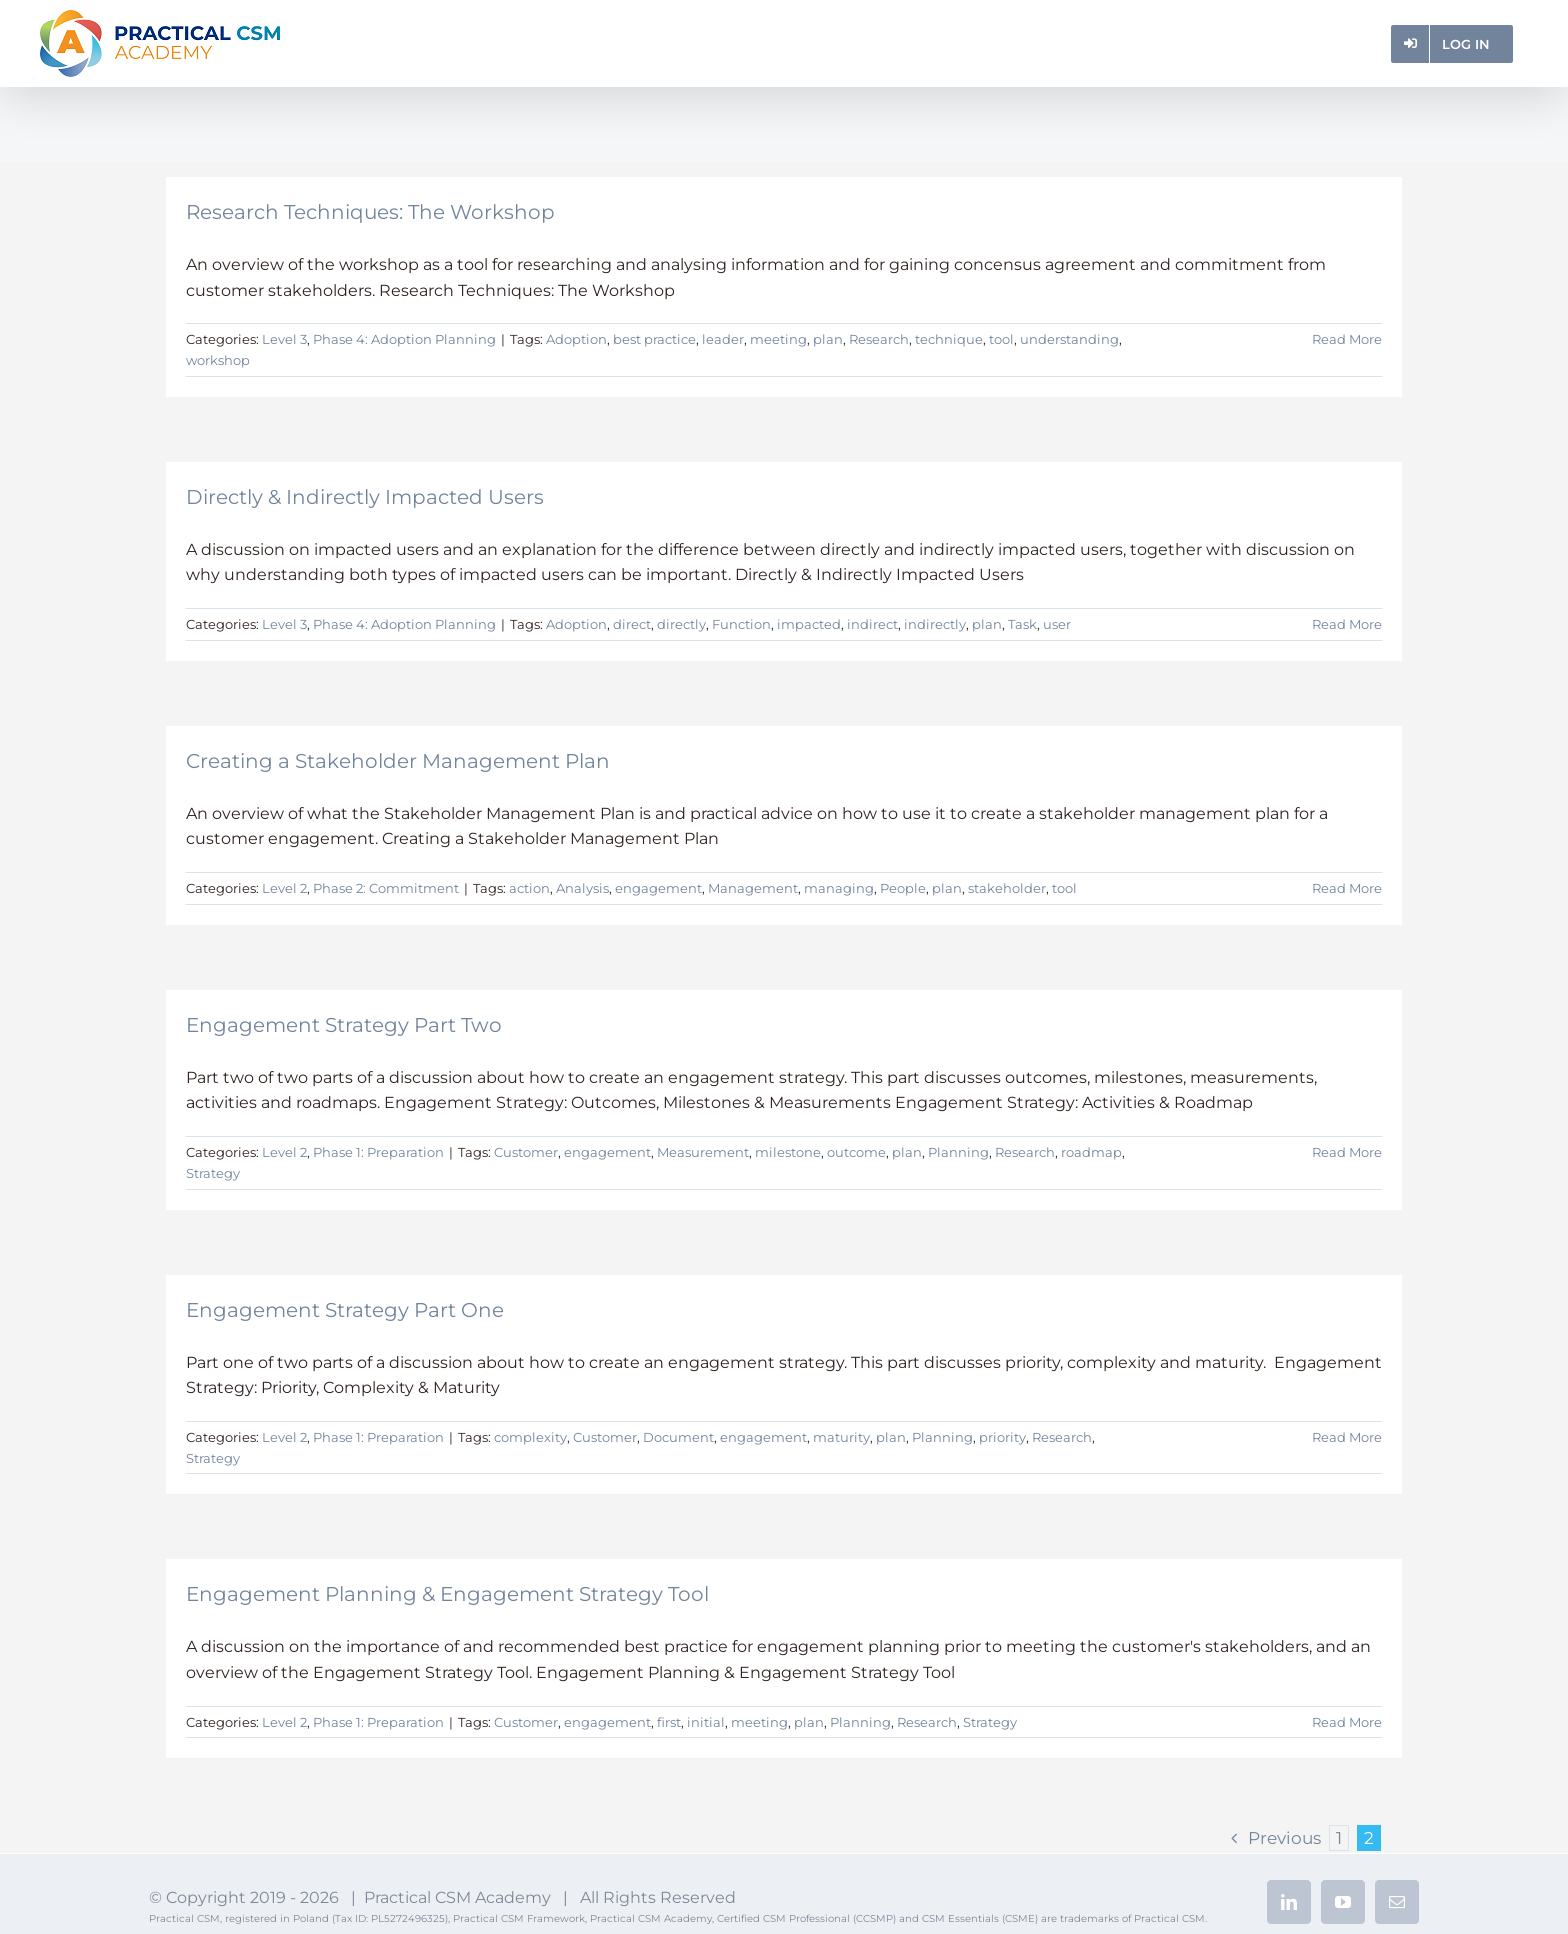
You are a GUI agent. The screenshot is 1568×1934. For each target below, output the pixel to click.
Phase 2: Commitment (386, 888)
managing (839, 888)
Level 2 (284, 888)
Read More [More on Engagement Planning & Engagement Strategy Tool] (1347, 1722)
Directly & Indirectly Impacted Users (365, 497)
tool (1001, 339)
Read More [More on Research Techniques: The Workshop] (1347, 339)
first (669, 1722)
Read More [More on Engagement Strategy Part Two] (1347, 1152)
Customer (526, 1152)
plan (828, 339)
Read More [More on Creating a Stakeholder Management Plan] (1347, 888)
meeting (778, 339)
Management (753, 888)
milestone (788, 1152)
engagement (658, 888)
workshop (218, 360)
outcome (856, 1152)
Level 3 (284, 339)
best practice (654, 339)
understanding (1069, 339)
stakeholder (1007, 888)
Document (678, 1437)
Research (879, 339)
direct (632, 624)
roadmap (1091, 1152)
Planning (958, 1152)
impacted (809, 624)
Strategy (213, 1173)
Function (741, 624)
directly (681, 624)
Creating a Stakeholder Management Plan (398, 761)
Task (1022, 624)
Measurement (703, 1152)
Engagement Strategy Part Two (344, 1025)
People (903, 888)
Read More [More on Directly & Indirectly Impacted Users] (1347, 624)
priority (1002, 1437)
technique (949, 339)
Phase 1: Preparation (378, 1152)
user (1057, 624)
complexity (530, 1437)
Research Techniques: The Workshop (370, 212)
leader (723, 339)
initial (706, 1722)
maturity (841, 1437)
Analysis (582, 888)
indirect (872, 624)
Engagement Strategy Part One (345, 1310)
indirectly (935, 624)
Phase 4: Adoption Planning (404, 339)
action (529, 888)
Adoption (576, 339)
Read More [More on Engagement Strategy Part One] (1347, 1437)
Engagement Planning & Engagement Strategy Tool (447, 1594)
